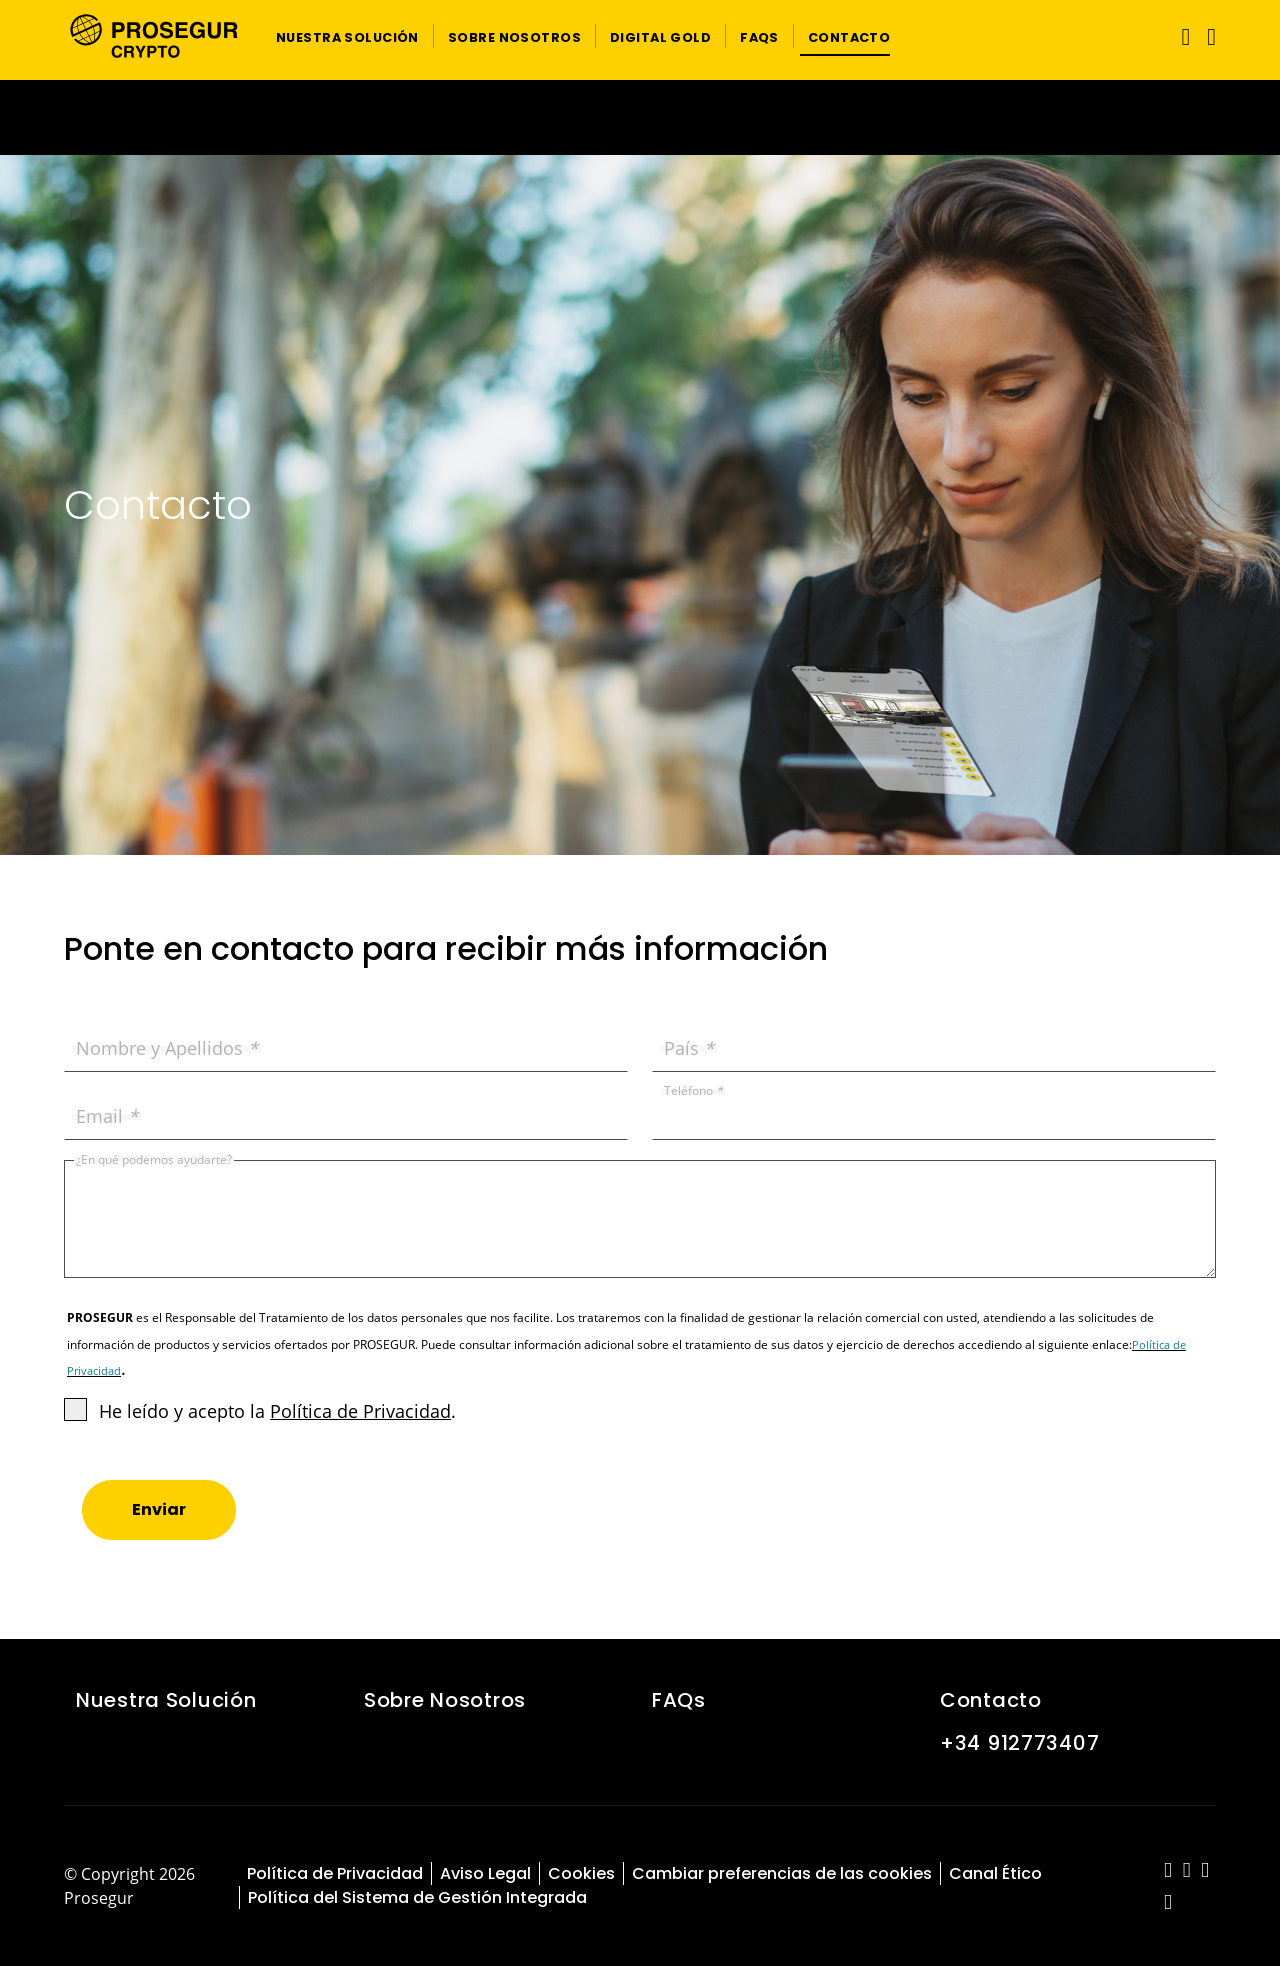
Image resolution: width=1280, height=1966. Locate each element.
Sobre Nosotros (445, 1700)
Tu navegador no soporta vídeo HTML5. (640, 117)
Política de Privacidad (360, 1411)
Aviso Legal (485, 1873)
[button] (347, 36)
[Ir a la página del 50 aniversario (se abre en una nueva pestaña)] (640, 117)
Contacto (991, 1700)
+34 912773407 (1019, 1743)
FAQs (679, 1700)
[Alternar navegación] (1181, 36)
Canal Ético (995, 1873)
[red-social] (1168, 1871)
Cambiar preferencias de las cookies (782, 1873)
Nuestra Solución (166, 1700)
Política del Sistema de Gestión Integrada (417, 1897)
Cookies (581, 1873)
